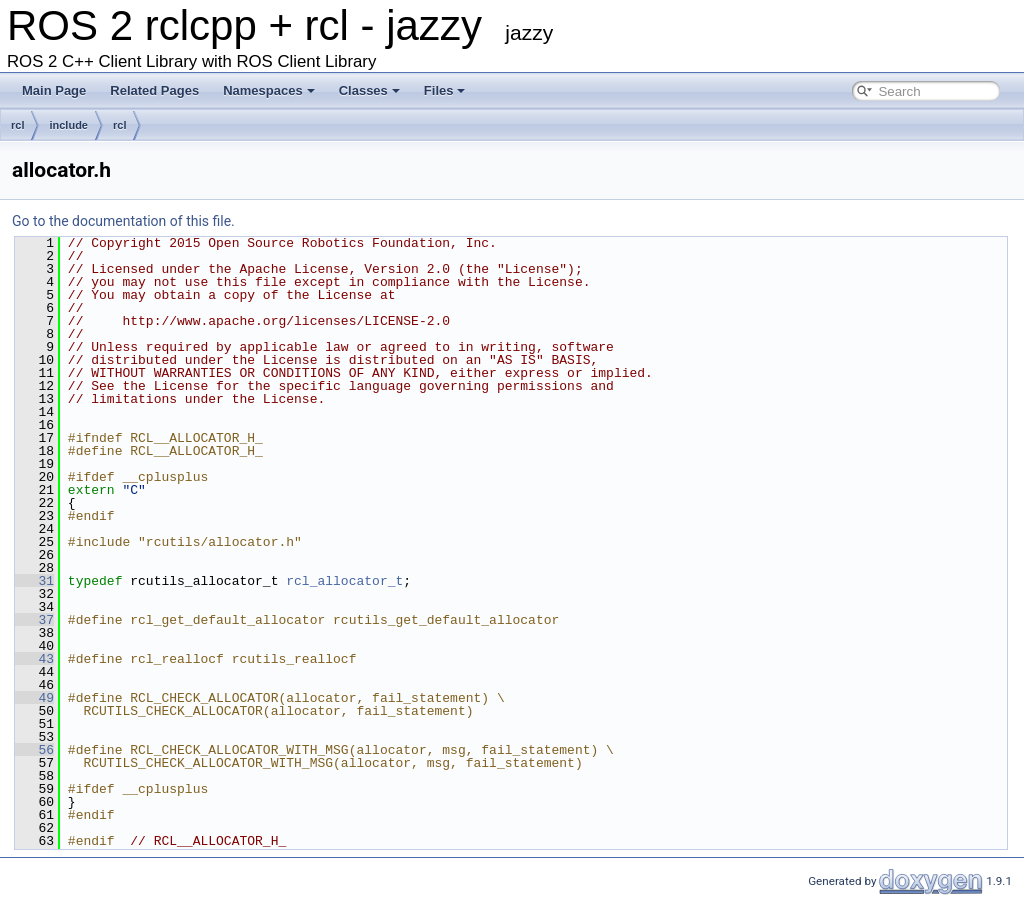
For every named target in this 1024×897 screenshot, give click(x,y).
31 (34, 581)
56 (34, 750)
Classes (369, 90)
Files (445, 90)
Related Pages (154, 90)
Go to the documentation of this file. (123, 221)
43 (34, 659)
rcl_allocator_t (344, 581)
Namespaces (269, 90)
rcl (17, 125)
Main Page (54, 90)
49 (34, 698)
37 (34, 620)
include (68, 125)
